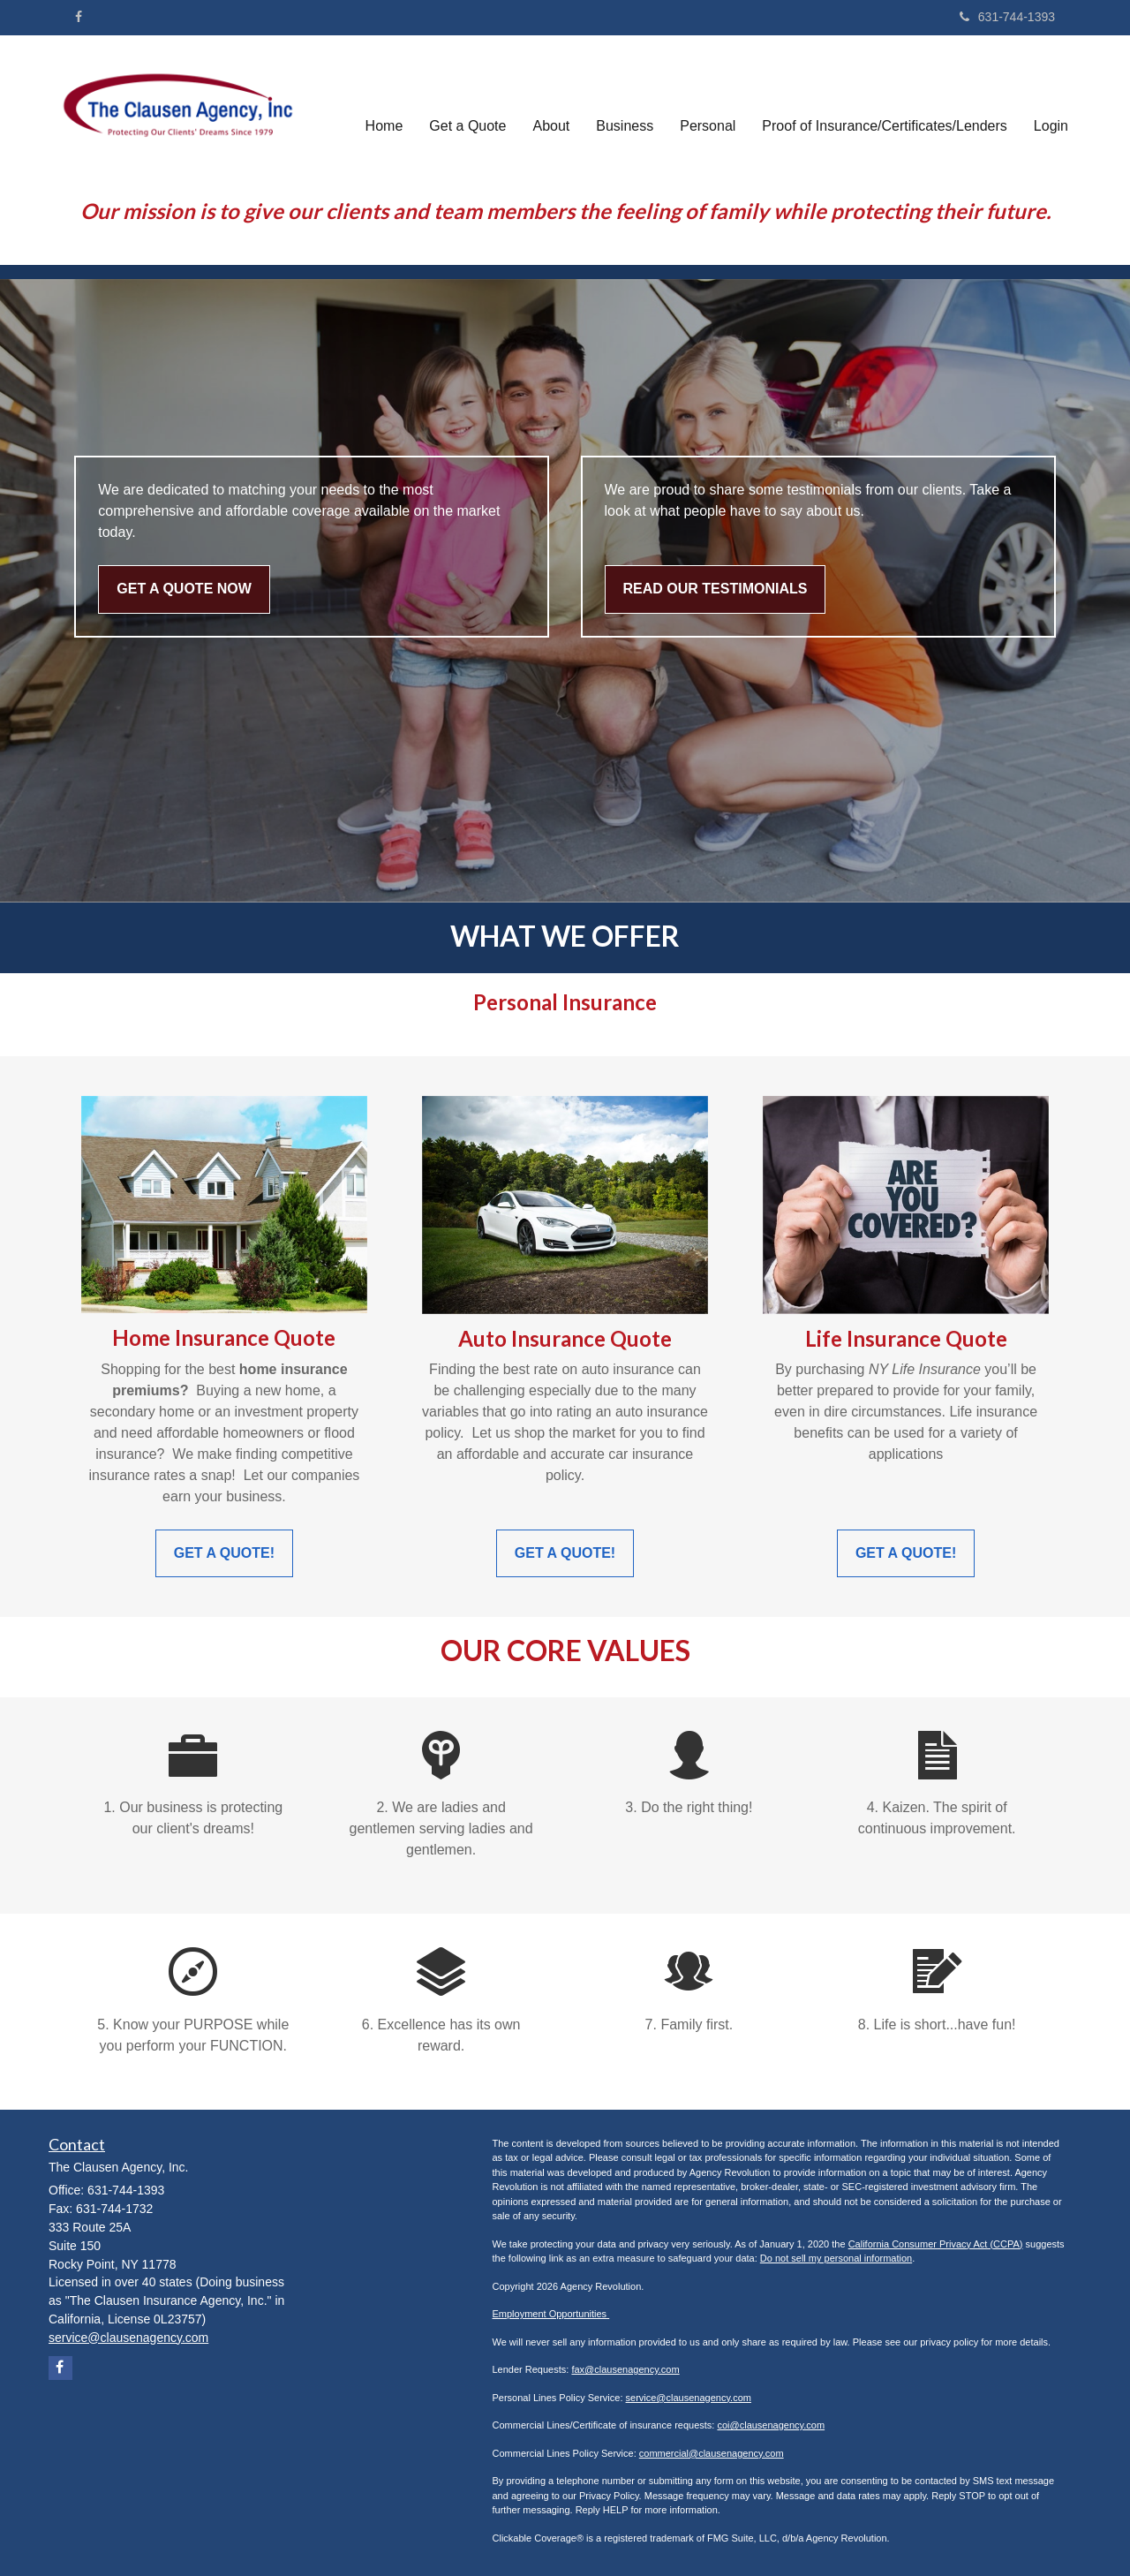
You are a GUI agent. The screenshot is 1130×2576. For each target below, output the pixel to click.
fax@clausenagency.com (625, 2369)
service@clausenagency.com (688, 2397)
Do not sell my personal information (836, 2258)
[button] (467, 109)
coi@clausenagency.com (771, 2425)
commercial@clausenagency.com (711, 2453)
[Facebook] (78, 17)
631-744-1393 (1007, 17)
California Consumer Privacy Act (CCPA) (935, 2244)
